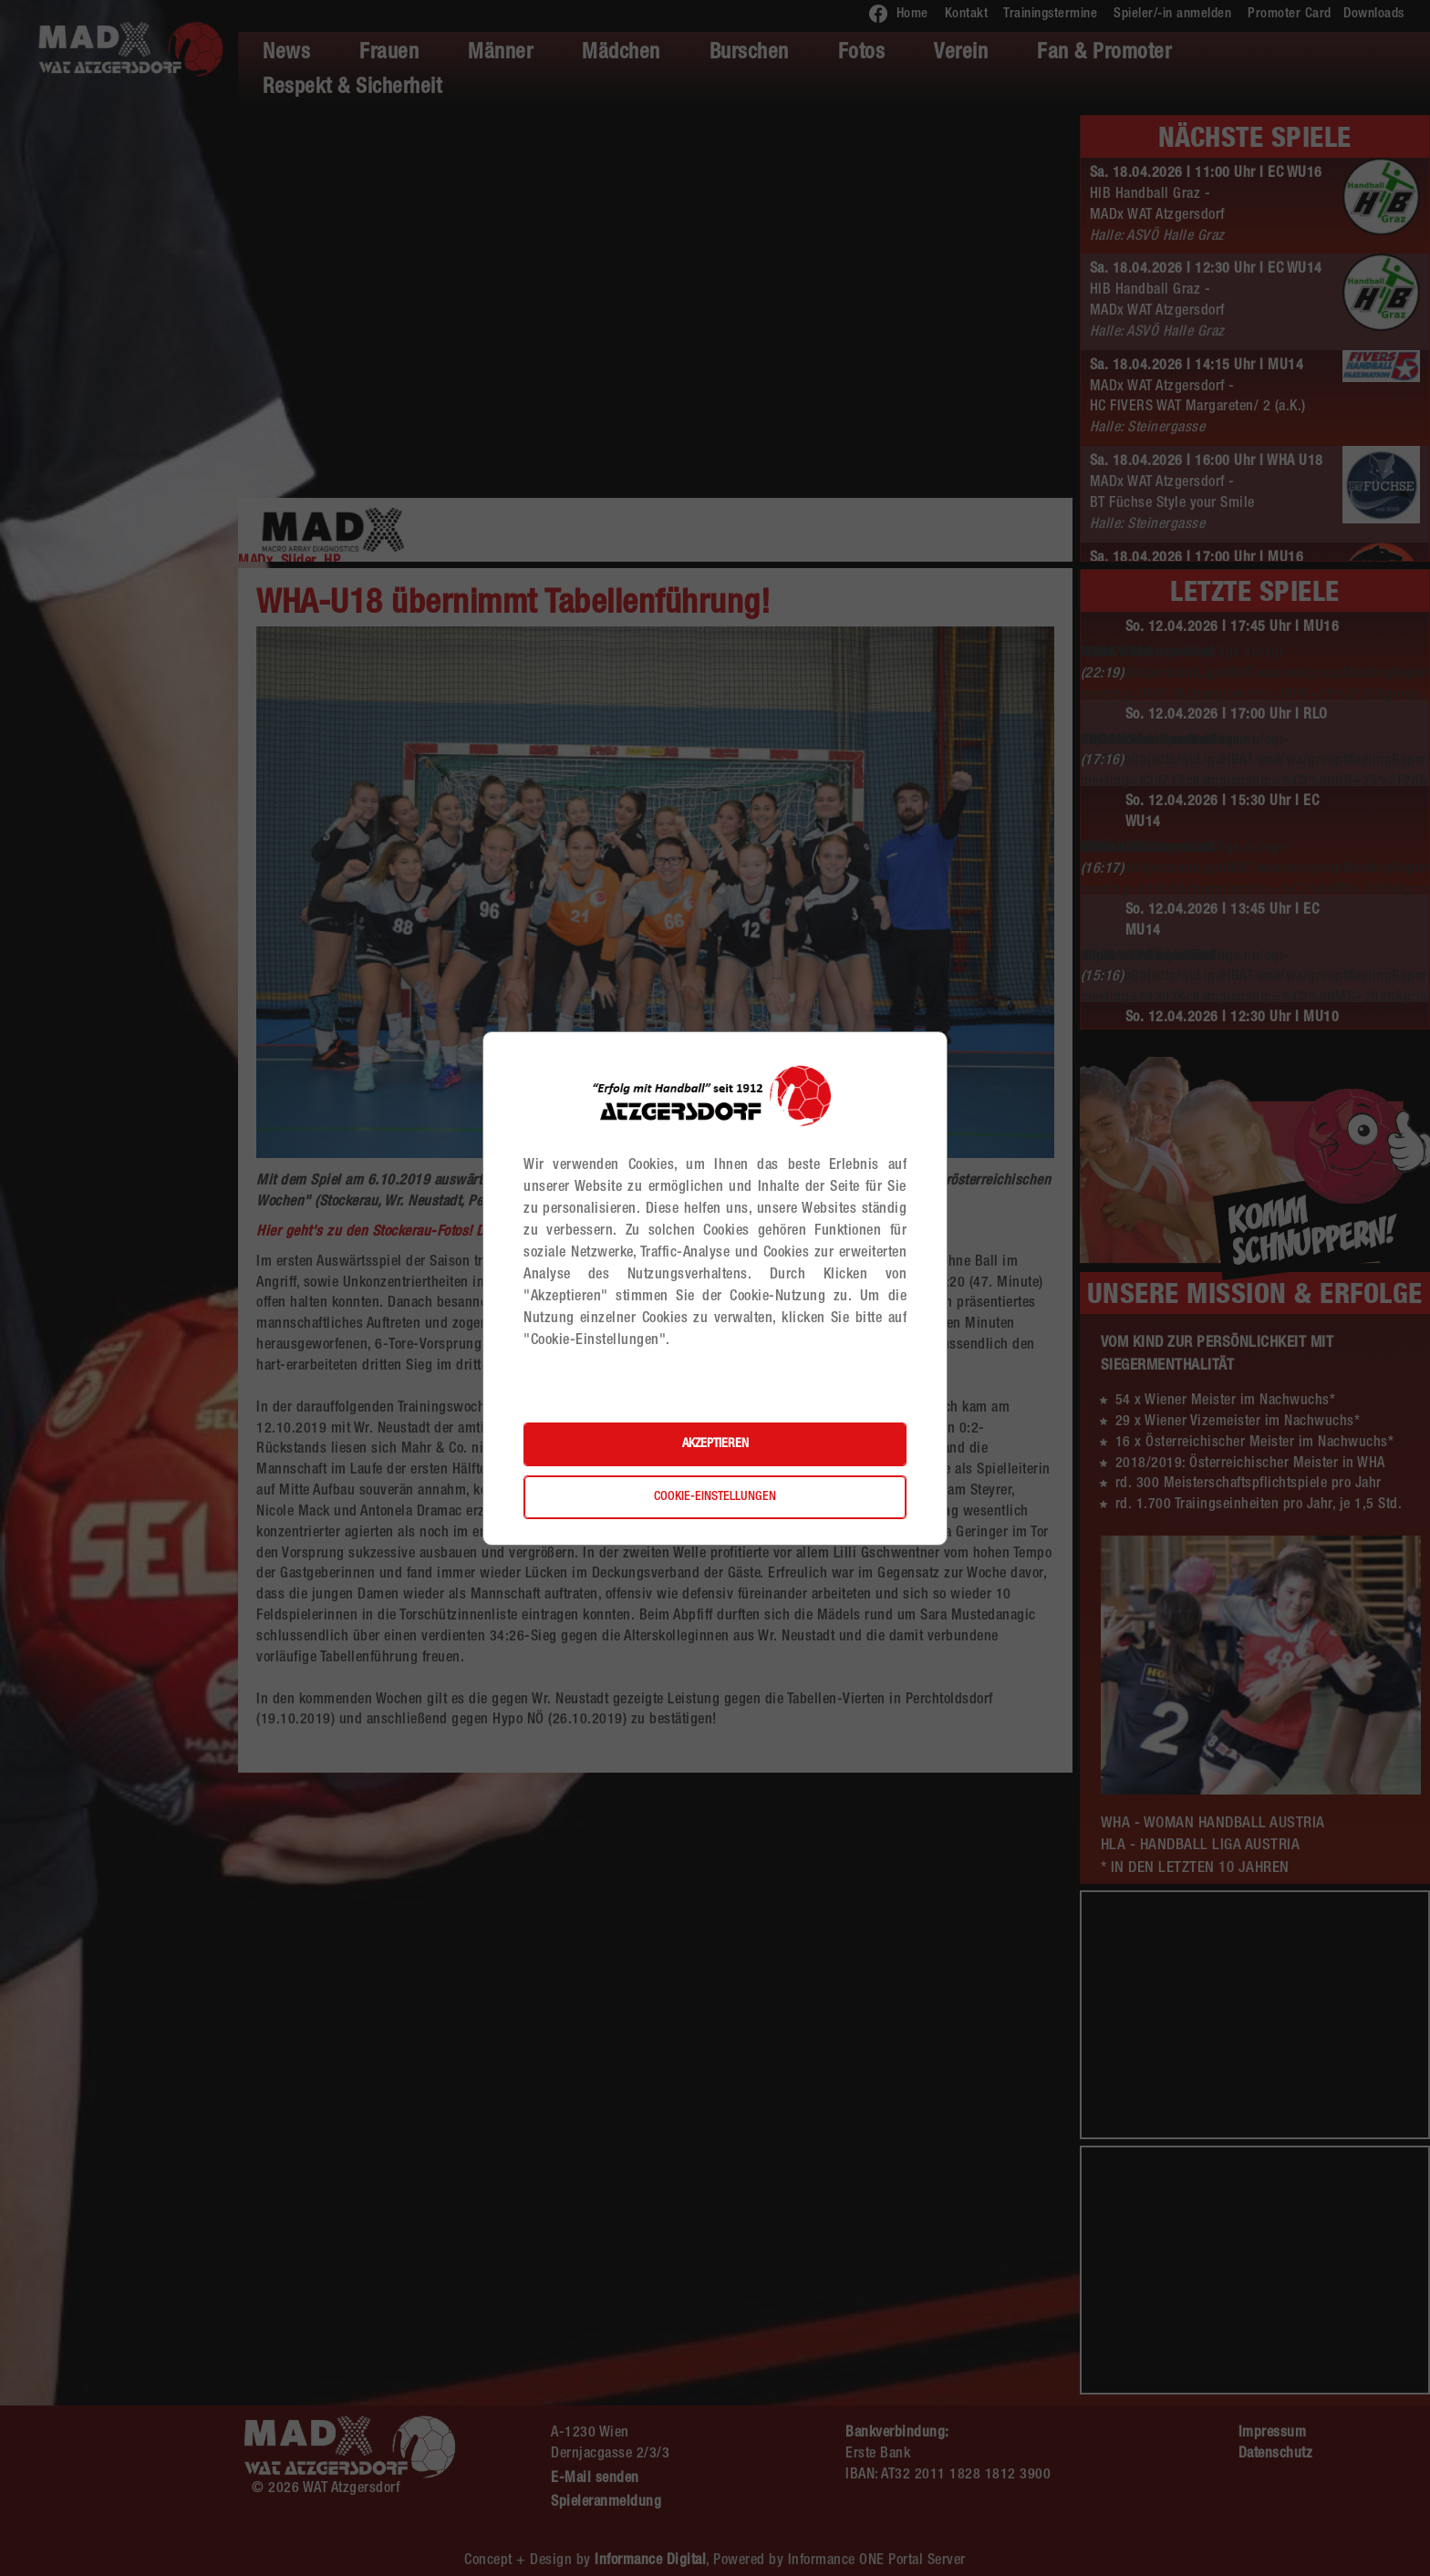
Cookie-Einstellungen (715, 1497)
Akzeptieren (715, 1444)
